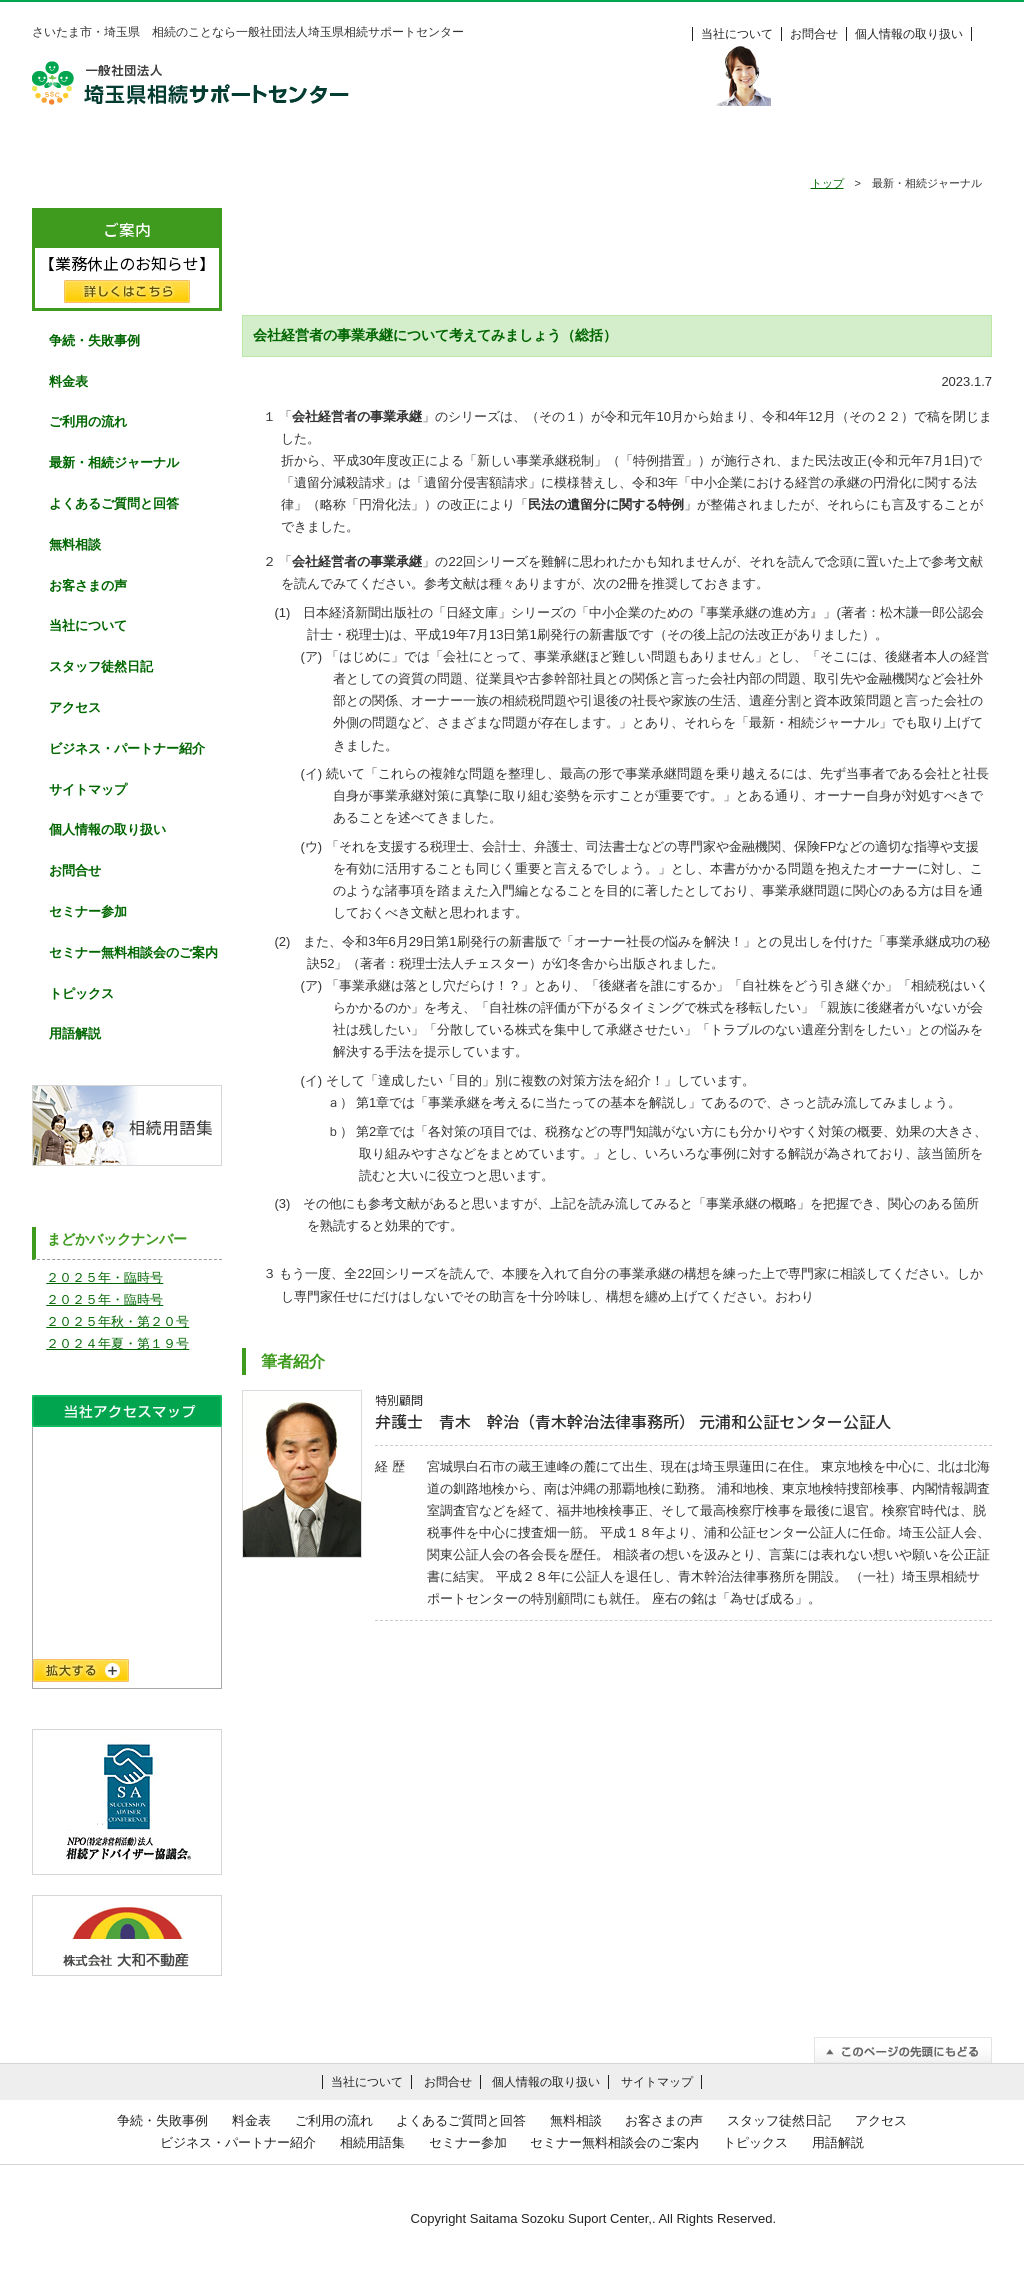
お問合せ (814, 34)
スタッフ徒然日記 (101, 666)
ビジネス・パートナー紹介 (127, 748)
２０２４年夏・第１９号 (117, 1343)
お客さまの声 (88, 585)
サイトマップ (88, 789)
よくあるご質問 (510, 147)
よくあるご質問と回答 (114, 503)
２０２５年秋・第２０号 (117, 1321)
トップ (827, 183)
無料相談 (647, 147)
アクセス (75, 707)
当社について (737, 34)
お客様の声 (784, 147)
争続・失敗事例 (236, 147)
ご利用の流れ (373, 147)
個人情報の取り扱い (909, 34)
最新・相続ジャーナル (114, 462)
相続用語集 (372, 2142)
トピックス (81, 993)
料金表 (922, 147)
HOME (100, 147)
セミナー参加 (88, 911)
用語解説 (75, 1033)
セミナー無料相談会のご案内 (133, 952)
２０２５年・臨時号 (104, 1277)
